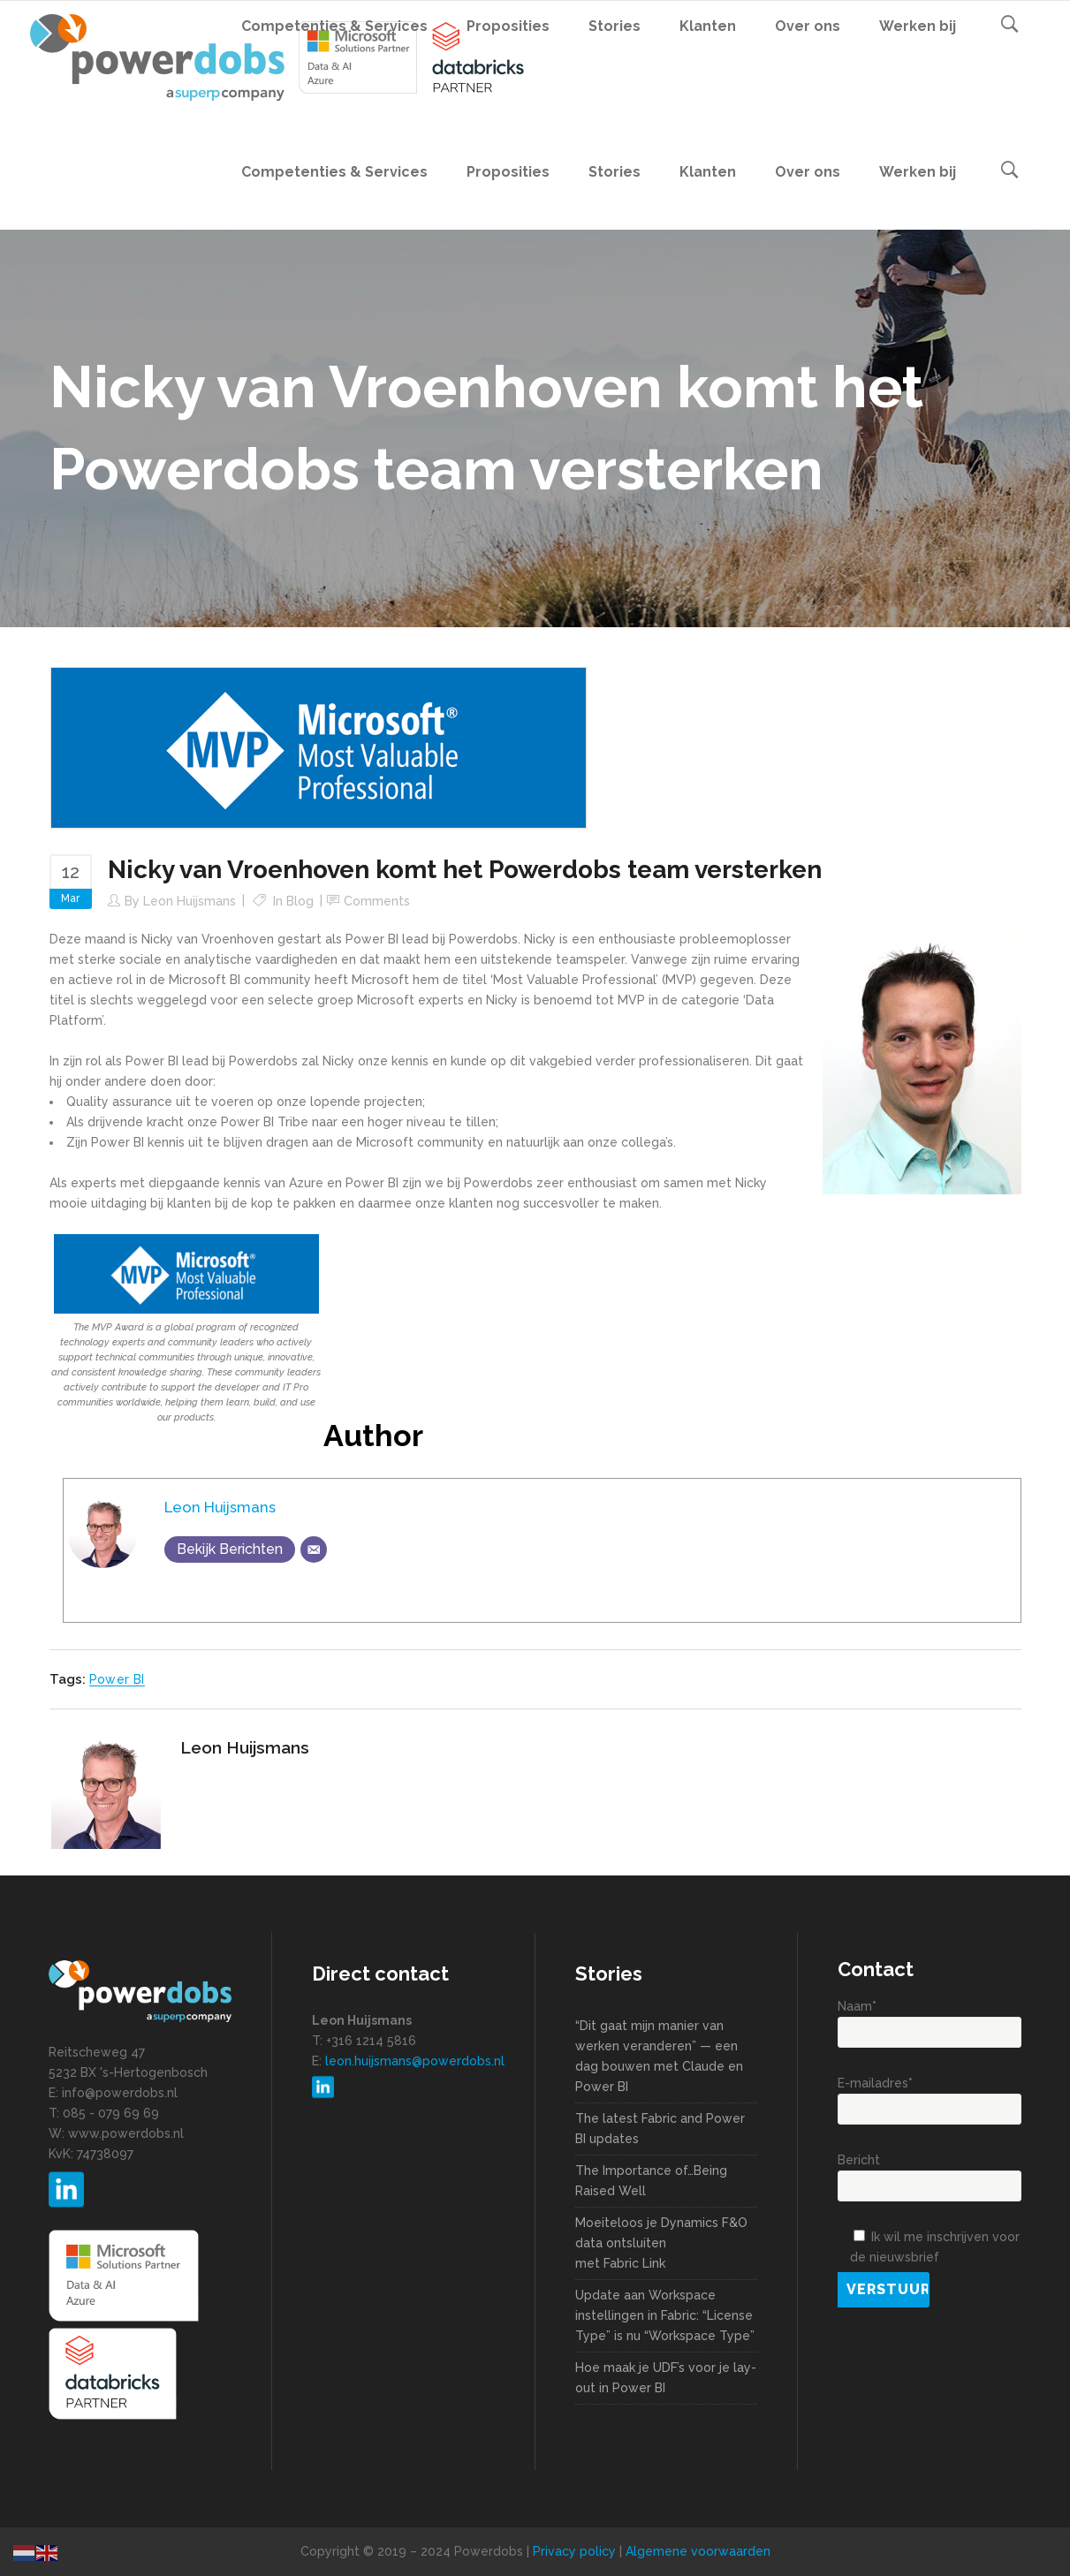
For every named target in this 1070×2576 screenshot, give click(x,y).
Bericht (929, 2173)
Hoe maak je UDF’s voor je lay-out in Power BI (665, 2377)
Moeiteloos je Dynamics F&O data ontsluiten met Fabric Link (661, 2243)
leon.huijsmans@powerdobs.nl (415, 2061)
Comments (377, 901)
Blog (300, 901)
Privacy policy (574, 2551)
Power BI (117, 1679)
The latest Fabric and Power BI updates (660, 2128)
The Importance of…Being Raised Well (651, 2180)
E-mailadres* (929, 2096)
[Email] (313, 1549)
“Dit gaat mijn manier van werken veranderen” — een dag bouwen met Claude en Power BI (659, 2056)
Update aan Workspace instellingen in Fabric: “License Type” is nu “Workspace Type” (665, 2315)
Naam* (929, 2019)
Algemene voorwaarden (698, 2551)
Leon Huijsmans (189, 901)
